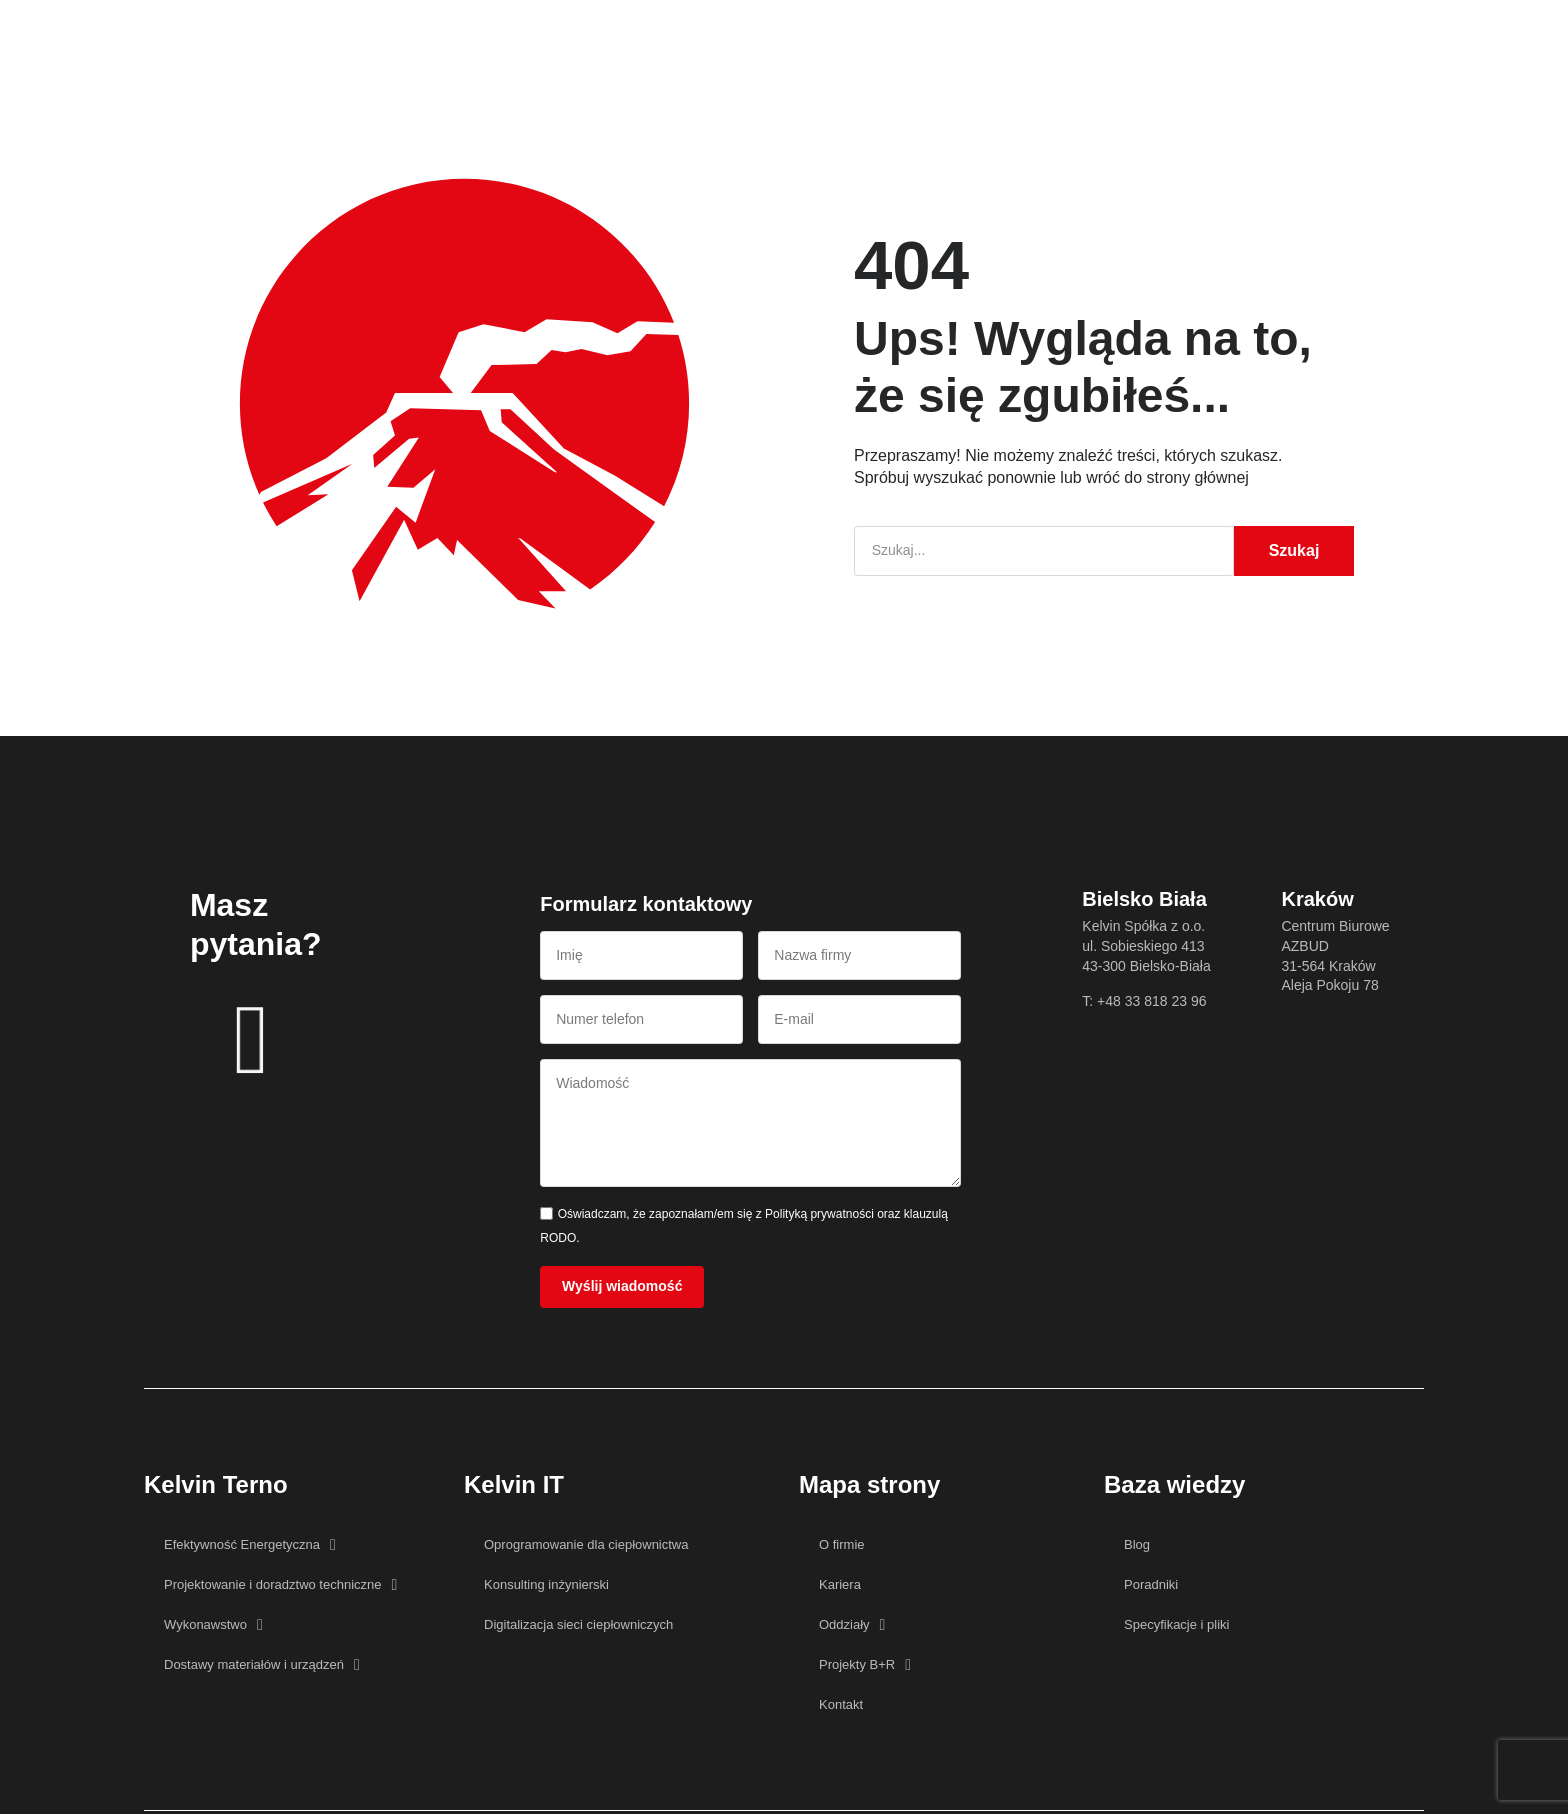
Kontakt (988, 34)
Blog (1137, 1546)
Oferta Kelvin (464, 34)
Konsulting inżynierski (546, 1586)
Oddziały (852, 1627)
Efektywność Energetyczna (250, 1547)
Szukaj (1294, 550)
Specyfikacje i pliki (1177, 1626)
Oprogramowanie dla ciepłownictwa (586, 1546)
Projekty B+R (883, 34)
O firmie (570, 34)
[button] (1244, 34)
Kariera (778, 34)
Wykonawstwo (213, 1627)
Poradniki (1151, 1586)
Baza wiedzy (675, 34)
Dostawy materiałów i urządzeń (262, 1667)
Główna (359, 34)
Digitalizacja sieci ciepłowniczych (578, 1626)
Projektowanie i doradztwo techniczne (280, 1587)
